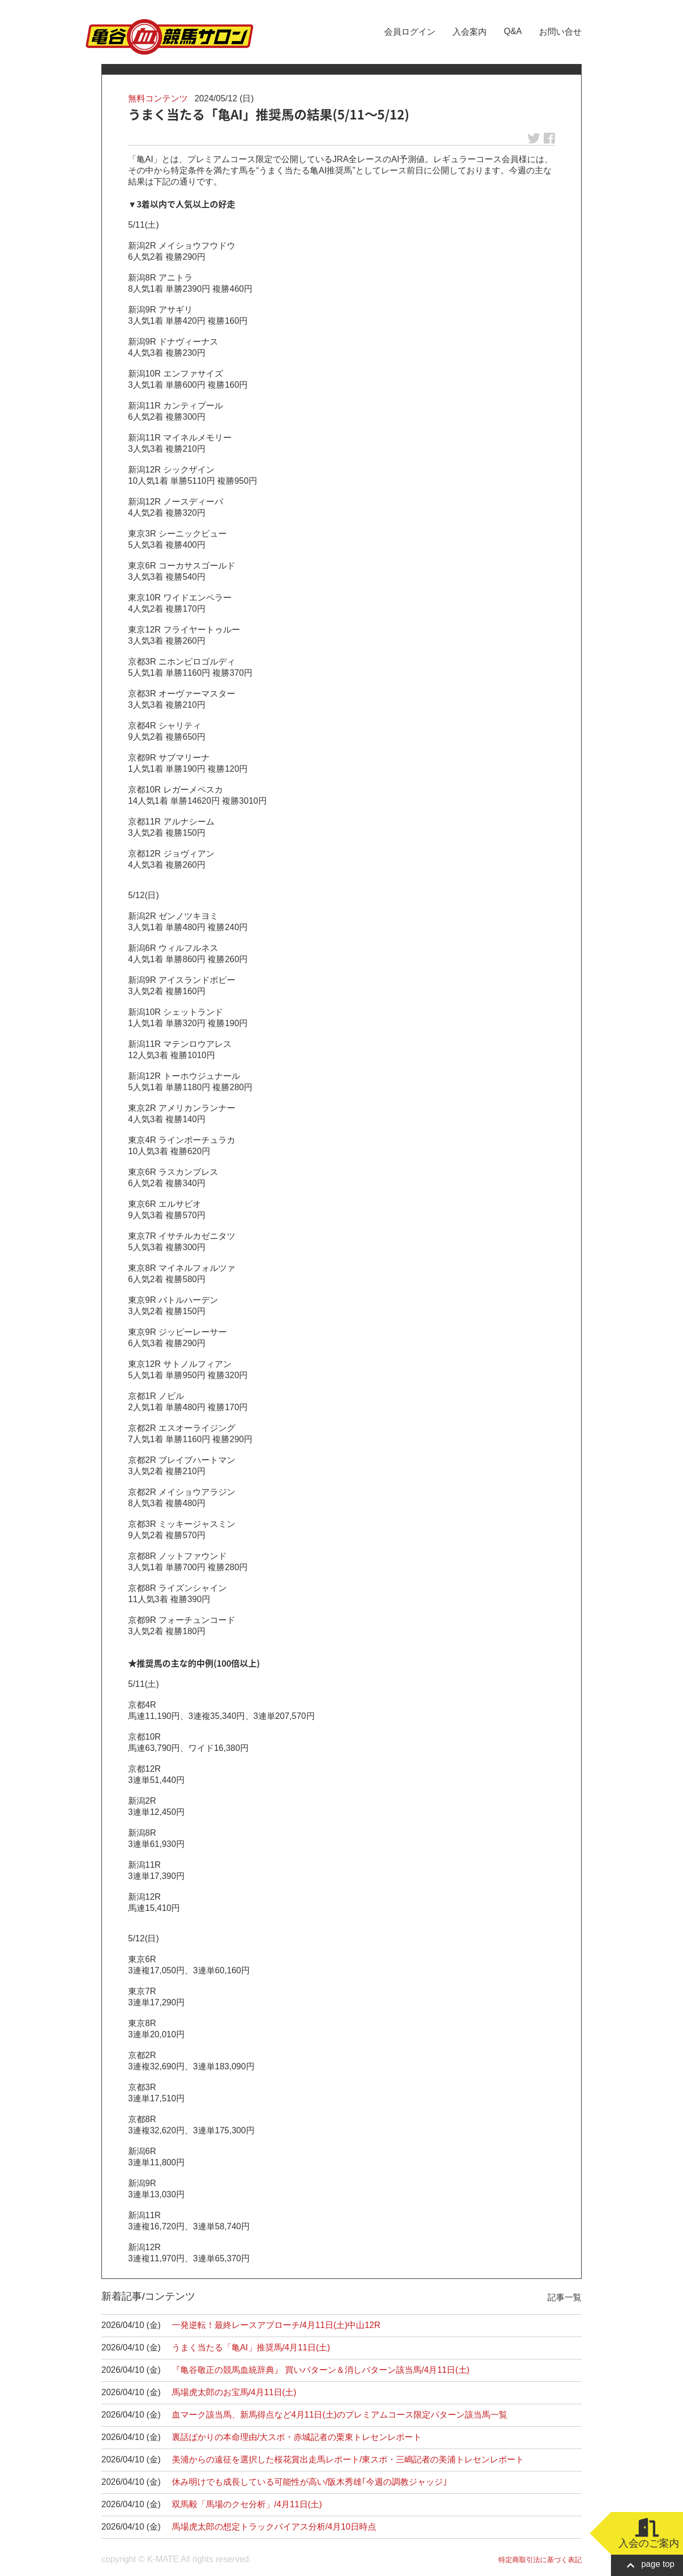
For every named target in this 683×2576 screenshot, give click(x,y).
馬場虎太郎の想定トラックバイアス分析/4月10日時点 (274, 2526)
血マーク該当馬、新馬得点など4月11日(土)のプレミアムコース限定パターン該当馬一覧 (339, 2414)
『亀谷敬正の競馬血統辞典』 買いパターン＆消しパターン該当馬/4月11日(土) (321, 2369)
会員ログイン (409, 31)
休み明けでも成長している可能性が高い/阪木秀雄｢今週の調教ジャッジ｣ (309, 2481)
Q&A (513, 31)
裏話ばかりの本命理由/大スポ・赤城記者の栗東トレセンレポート (297, 2437)
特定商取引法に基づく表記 (540, 2560)
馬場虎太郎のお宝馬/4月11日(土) (234, 2392)
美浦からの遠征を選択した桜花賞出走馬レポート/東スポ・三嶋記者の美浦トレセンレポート (348, 2459)
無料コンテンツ (158, 98)
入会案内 (469, 31)
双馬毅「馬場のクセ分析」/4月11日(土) (247, 2504)
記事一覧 (564, 2297)
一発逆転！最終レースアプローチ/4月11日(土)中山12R (276, 2325)
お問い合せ (560, 31)
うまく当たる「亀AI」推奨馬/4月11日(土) (251, 2347)
